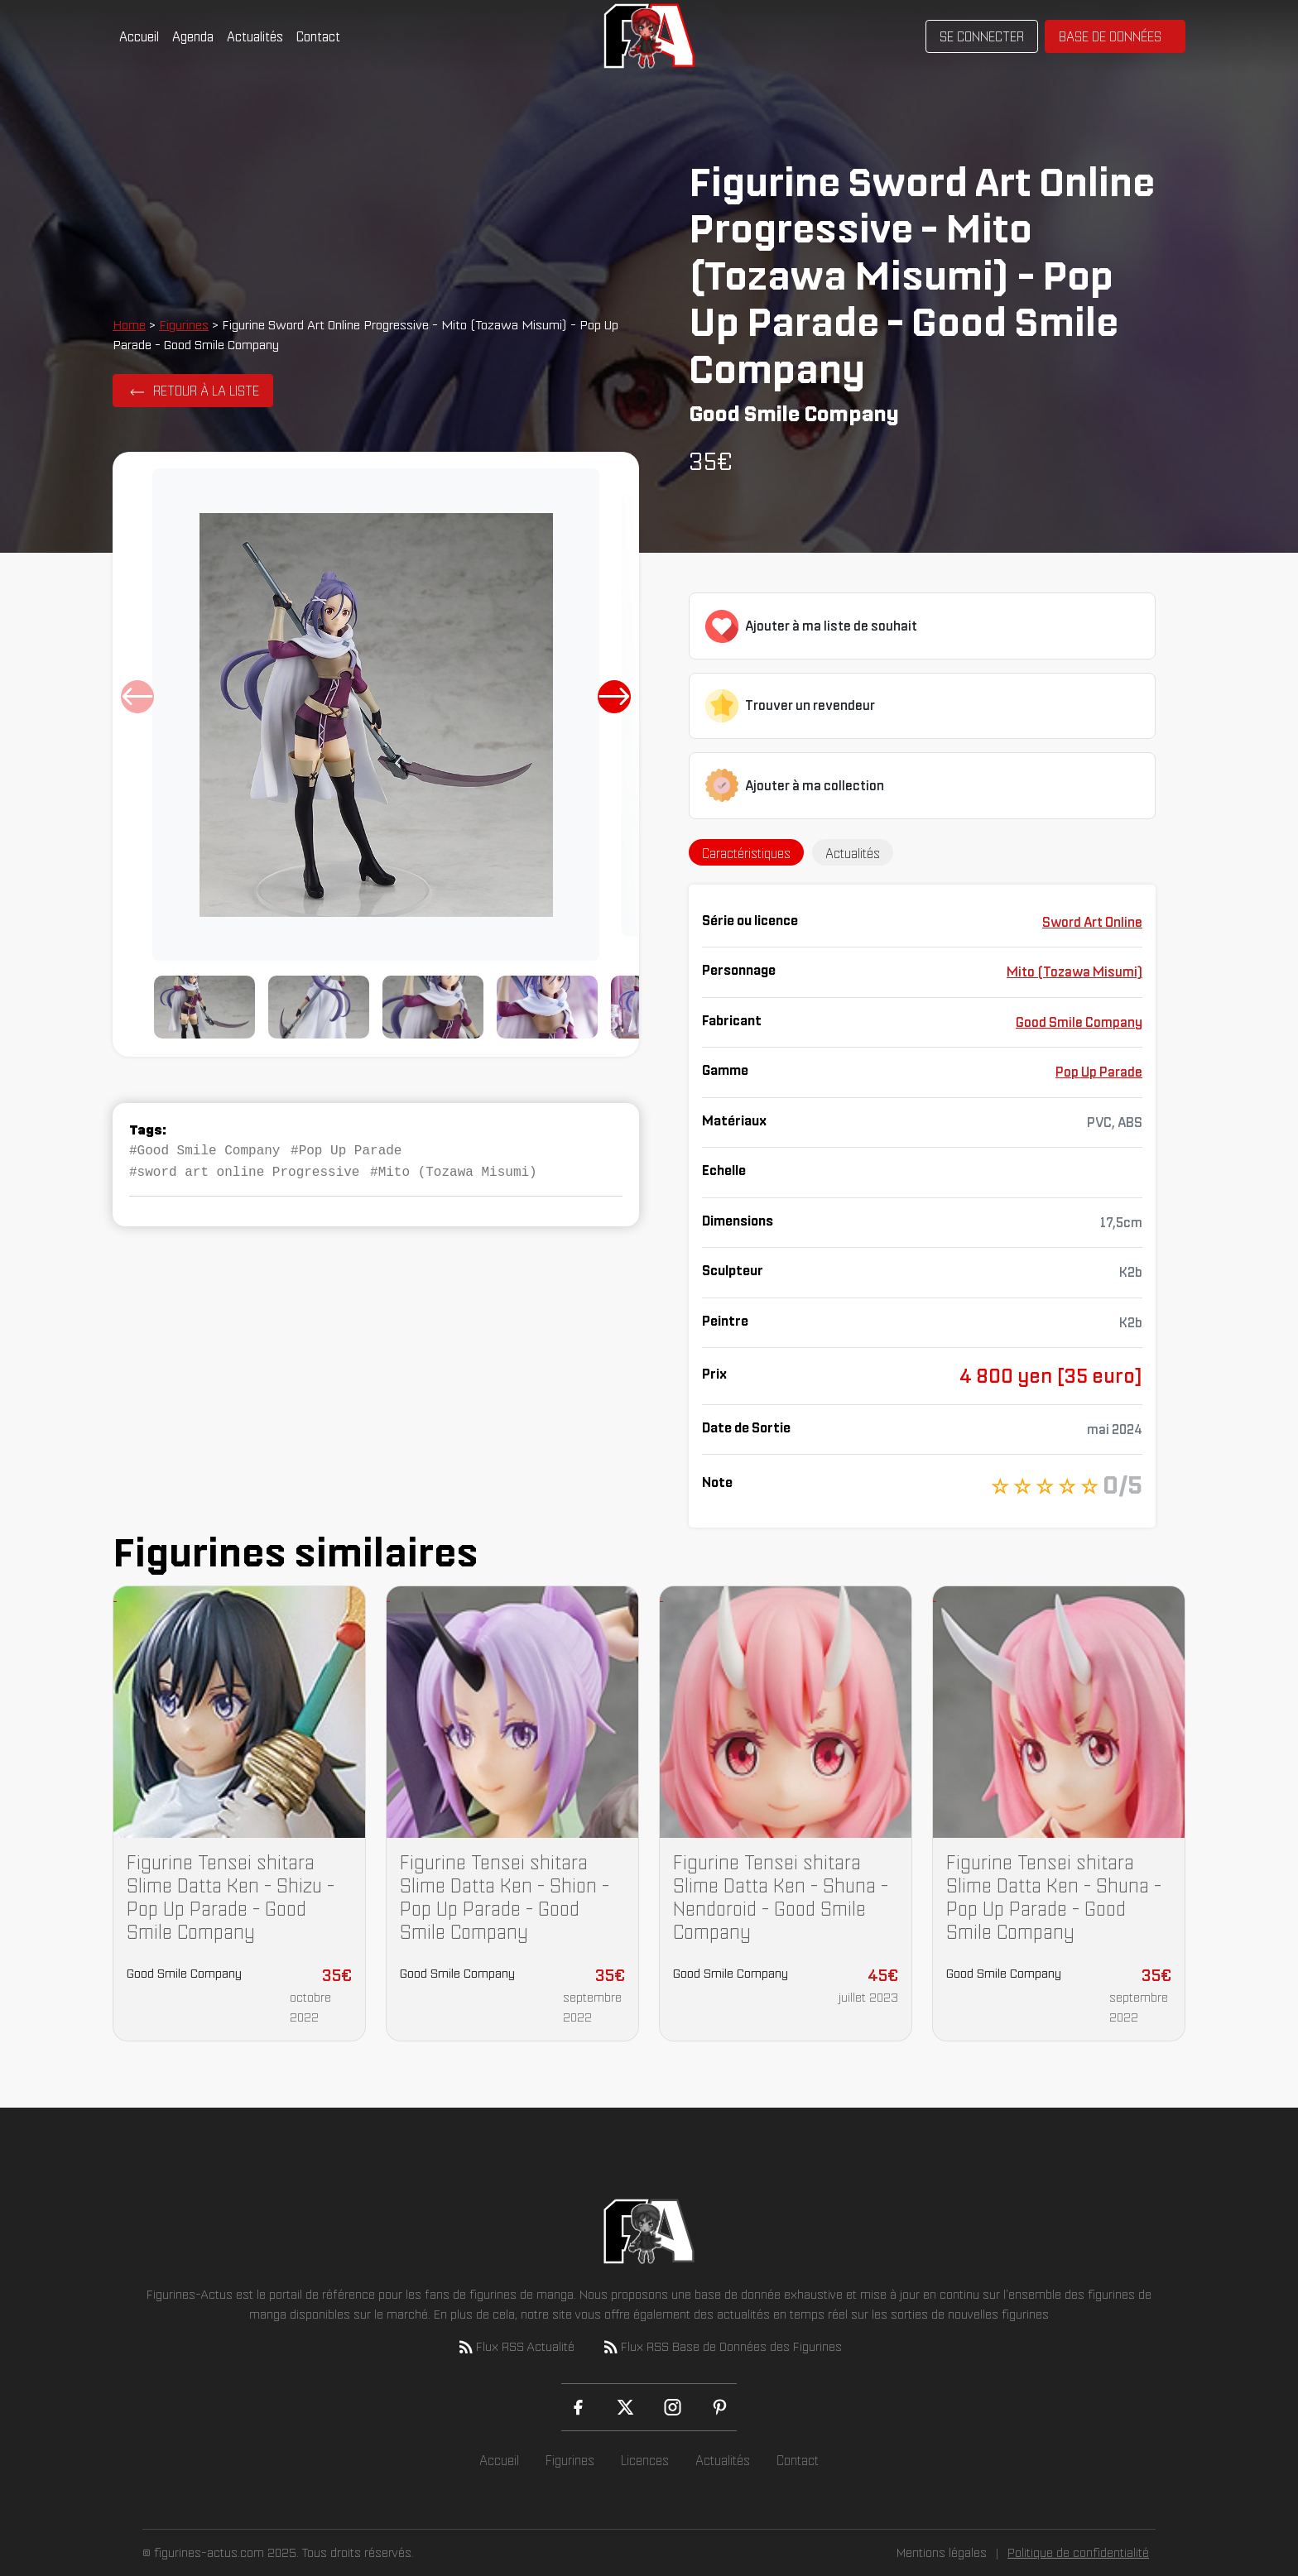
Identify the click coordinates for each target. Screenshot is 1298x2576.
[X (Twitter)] (625, 2407)
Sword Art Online (1092, 922)
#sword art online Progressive (244, 1169)
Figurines (184, 324)
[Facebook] (578, 2407)
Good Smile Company (1079, 1022)
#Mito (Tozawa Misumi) (453, 1169)
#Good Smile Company (204, 1149)
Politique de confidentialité (1078, 2552)
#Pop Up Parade (346, 1149)
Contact (318, 36)
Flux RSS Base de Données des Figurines (721, 2347)
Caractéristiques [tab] (746, 853)
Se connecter (982, 36)
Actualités (255, 36)
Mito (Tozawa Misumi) (1074, 971)
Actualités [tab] (852, 853)
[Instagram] (672, 2407)
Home (129, 324)
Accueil (139, 36)
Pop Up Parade (1098, 1071)
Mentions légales (942, 2552)
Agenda (193, 36)
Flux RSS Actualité (515, 2347)
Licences (645, 2460)
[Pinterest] (719, 2407)
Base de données (1110, 36)
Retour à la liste (206, 390)
